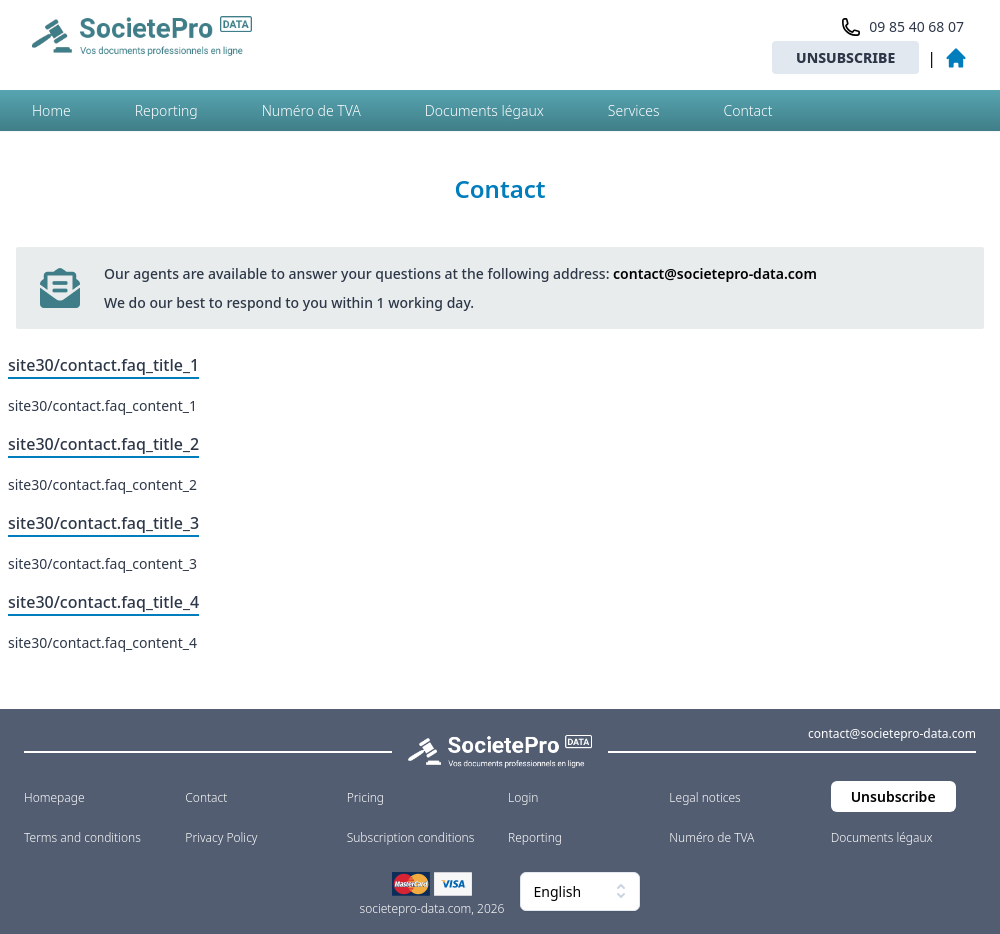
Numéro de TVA (311, 110)
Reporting (166, 110)
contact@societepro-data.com (715, 273)
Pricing (365, 797)
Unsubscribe (845, 57)
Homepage (54, 797)
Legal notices (704, 797)
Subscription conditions (411, 837)
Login (523, 797)
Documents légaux (484, 110)
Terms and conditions (82, 837)
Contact (747, 110)
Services (634, 110)
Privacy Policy (221, 837)
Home (51, 110)
